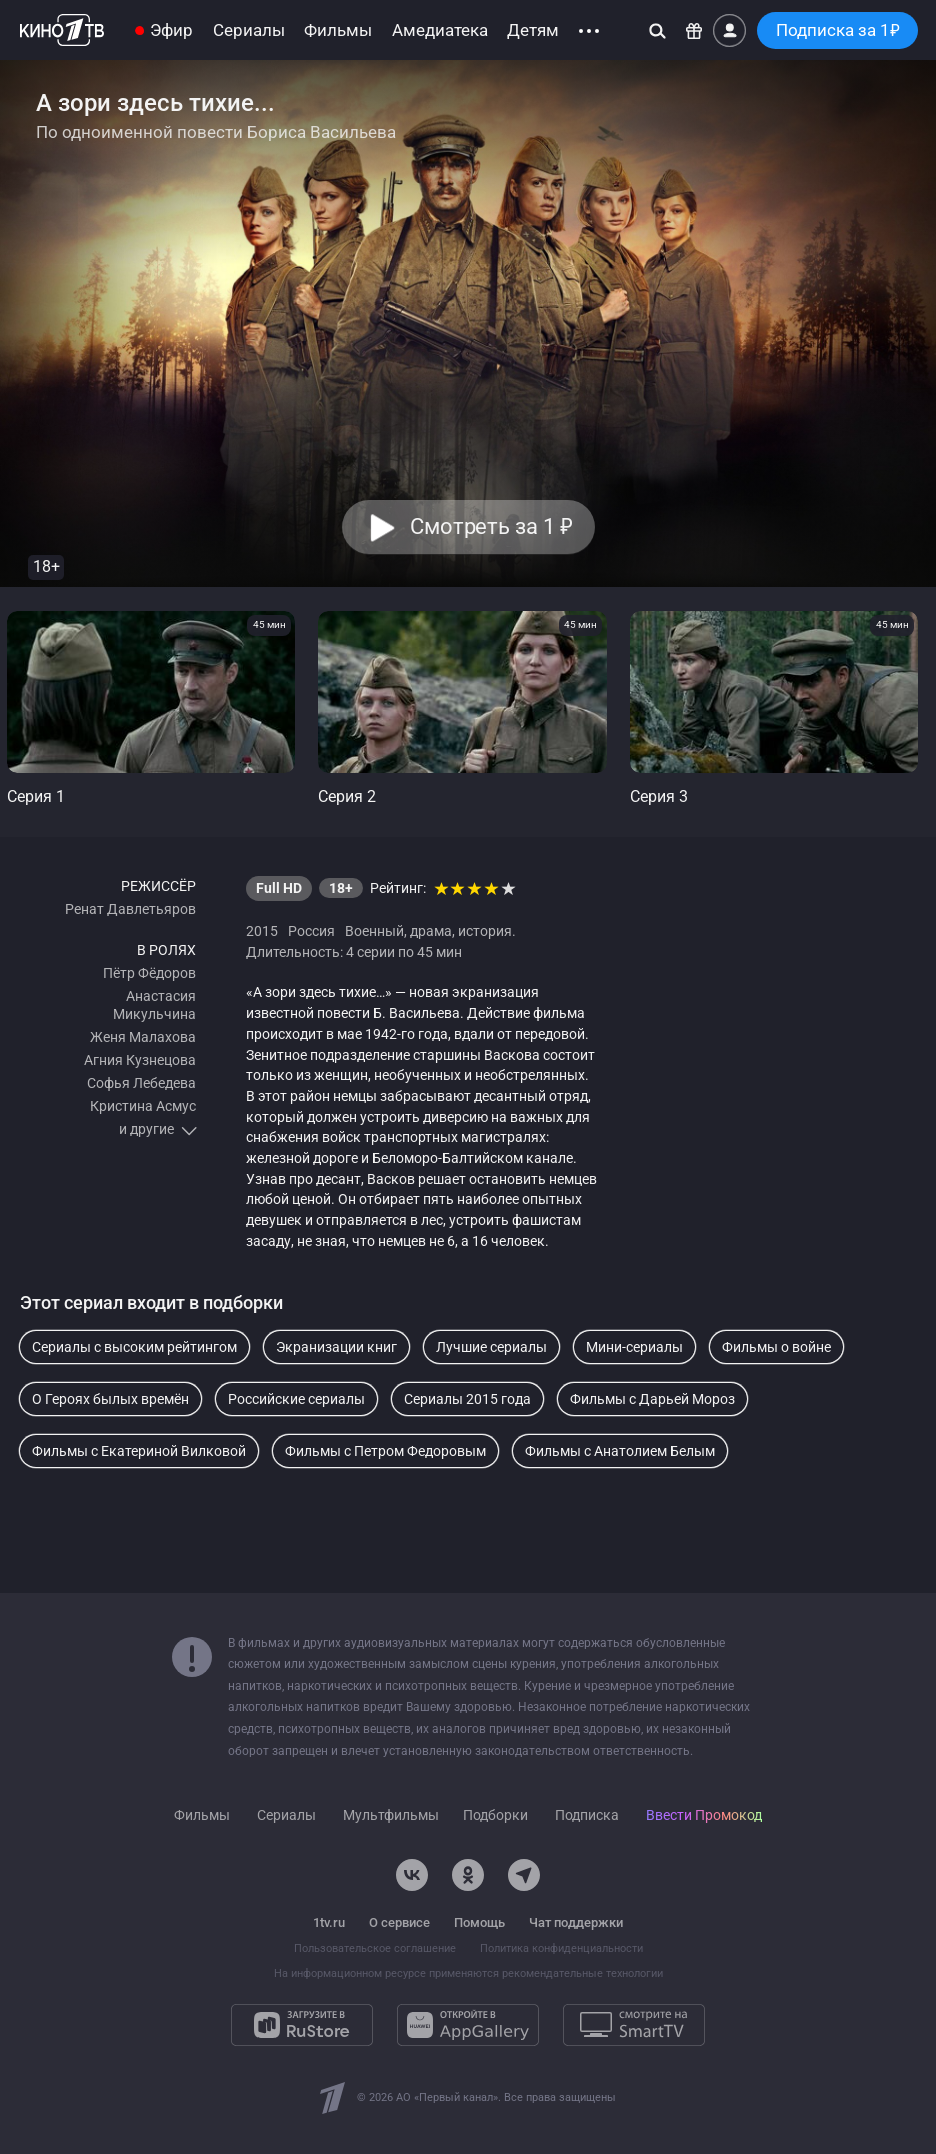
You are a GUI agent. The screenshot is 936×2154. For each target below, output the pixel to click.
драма (431, 931)
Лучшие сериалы (491, 1347)
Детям (533, 30)
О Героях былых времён (110, 1399)
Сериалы (249, 30)
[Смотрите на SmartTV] (634, 2025)
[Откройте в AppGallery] (468, 2025)
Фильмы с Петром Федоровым (385, 1451)
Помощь (479, 1922)
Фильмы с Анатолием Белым (620, 1451)
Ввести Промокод (704, 1815)
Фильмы (338, 30)
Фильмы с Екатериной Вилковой (139, 1451)
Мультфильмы (391, 1815)
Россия (311, 931)
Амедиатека (440, 30)
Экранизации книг (336, 1347)
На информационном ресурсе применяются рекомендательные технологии (468, 1973)
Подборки (495, 1815)
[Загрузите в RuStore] (302, 2025)
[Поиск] (657, 30)
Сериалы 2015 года (467, 1399)
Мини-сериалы (634, 1347)
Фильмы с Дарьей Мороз (652, 1399)
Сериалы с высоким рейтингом (134, 1347)
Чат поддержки (576, 1922)
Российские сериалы (296, 1399)
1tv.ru (329, 1922)
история (485, 931)
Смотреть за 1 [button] (490, 526)
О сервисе (399, 1922)
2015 (262, 931)
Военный (374, 931)
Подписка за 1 (838, 30)
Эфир (171, 30)
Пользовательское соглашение (375, 1948)
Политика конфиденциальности (561, 1948)
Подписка (587, 1815)
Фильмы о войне (776, 1347)
